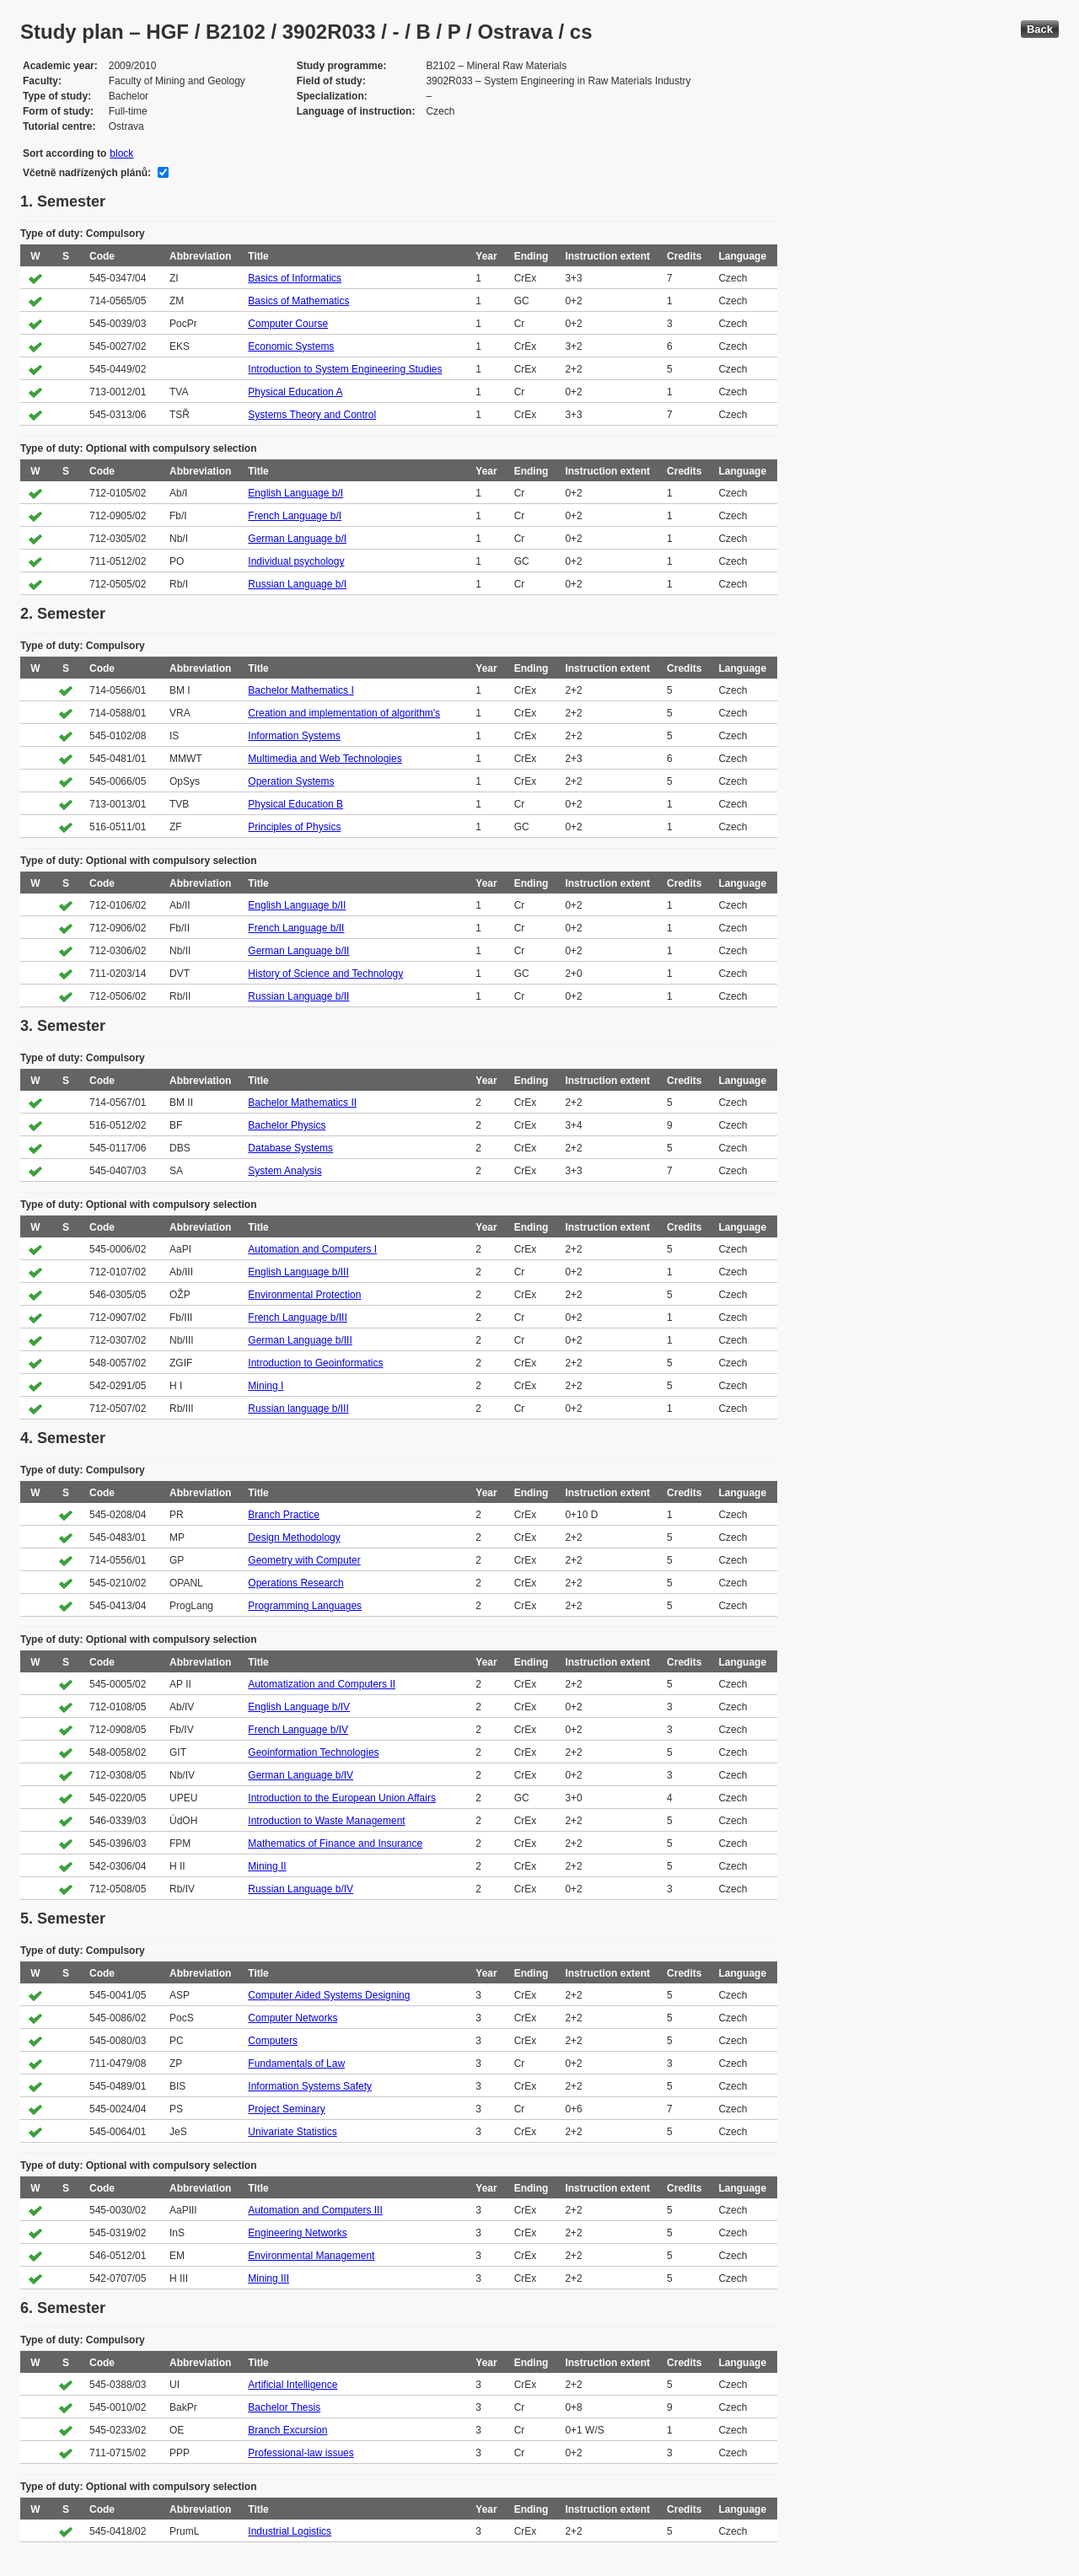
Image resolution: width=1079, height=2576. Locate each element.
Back (1040, 29)
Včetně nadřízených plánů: (87, 173)
